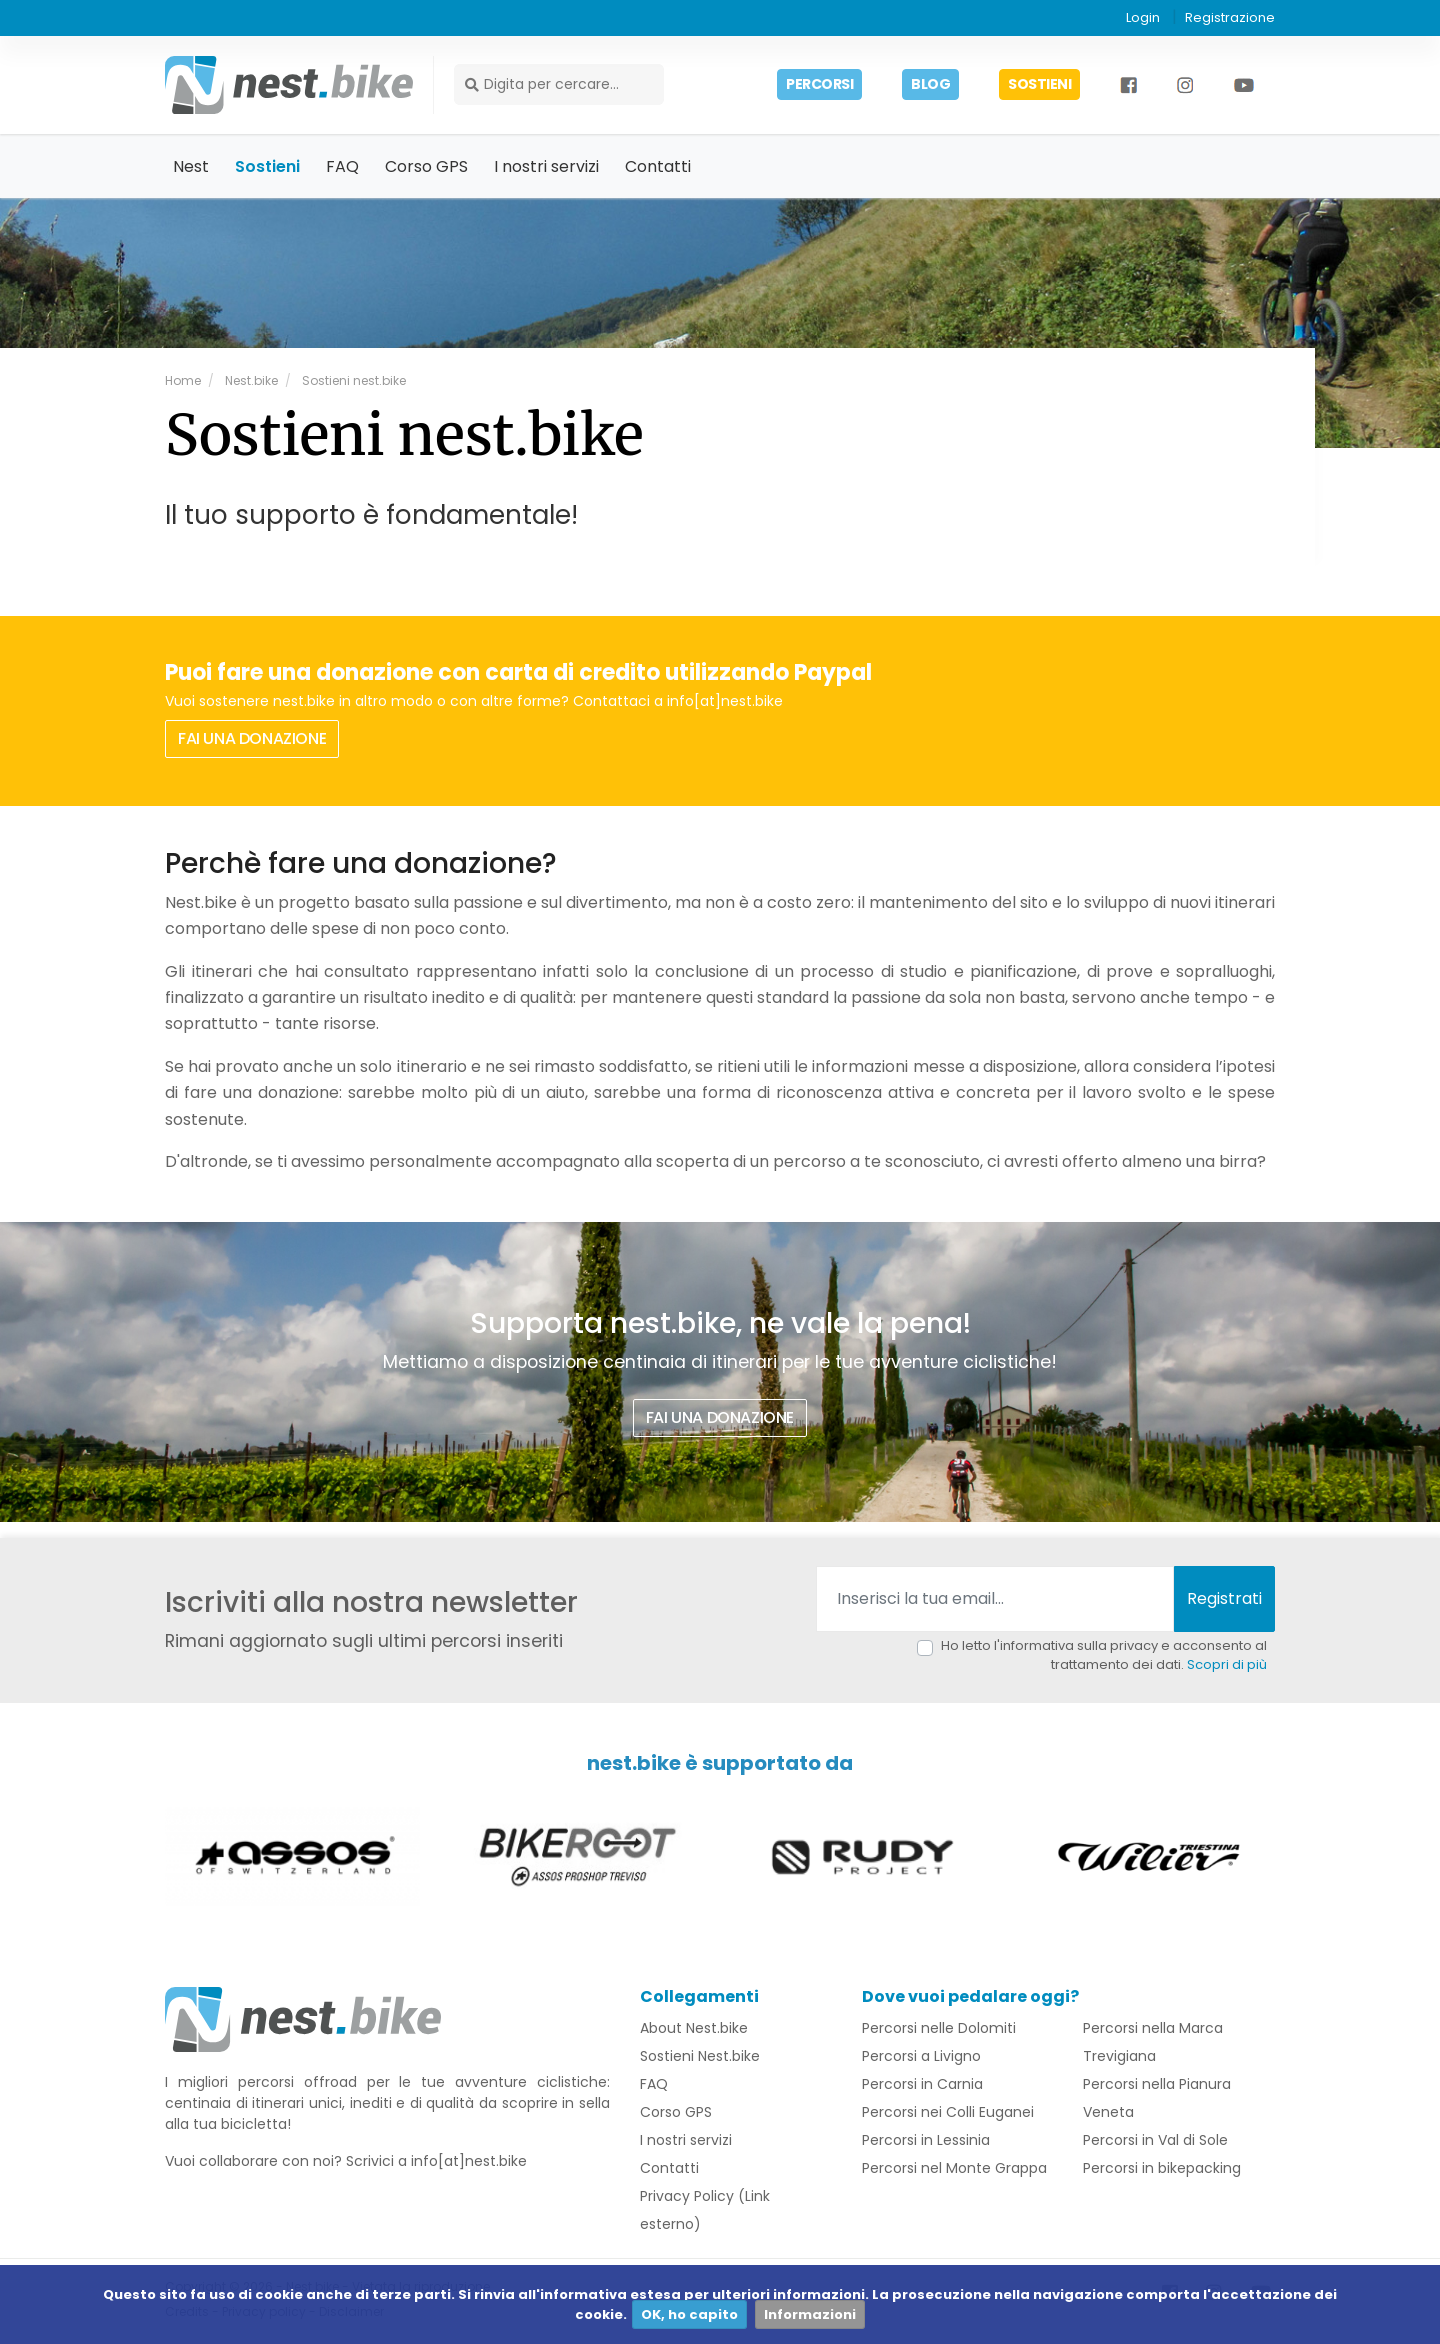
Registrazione (1230, 17)
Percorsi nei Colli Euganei (948, 2114)
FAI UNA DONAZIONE (252, 739)
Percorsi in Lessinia (926, 2142)
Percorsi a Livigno (921, 2058)
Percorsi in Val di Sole (1155, 2142)
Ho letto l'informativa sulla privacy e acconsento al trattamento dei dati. (1104, 1656)
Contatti (658, 167)
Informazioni (810, 2314)
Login (1143, 17)
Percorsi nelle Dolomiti (939, 2030)
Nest (191, 167)
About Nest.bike (694, 2030)
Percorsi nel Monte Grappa (954, 2170)
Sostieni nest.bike (352, 381)
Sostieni (267, 167)
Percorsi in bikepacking (1162, 2170)
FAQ (342, 167)
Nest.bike (250, 381)
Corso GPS (426, 167)
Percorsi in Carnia (922, 2086)
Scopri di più (1227, 1666)
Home (183, 381)
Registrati (1224, 1599)
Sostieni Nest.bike (700, 2058)
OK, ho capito (689, 2314)
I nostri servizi (546, 167)
